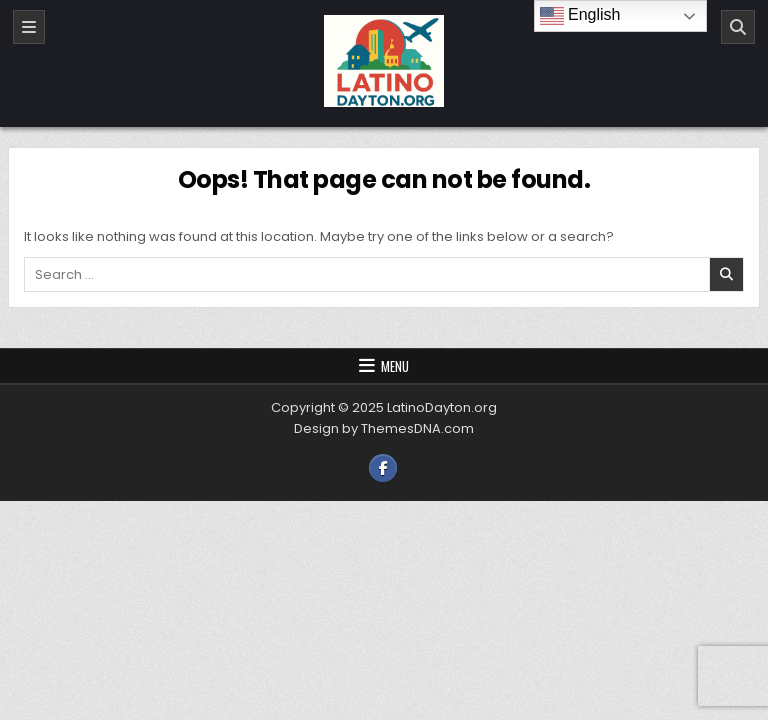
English (580, 16)
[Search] (738, 27)
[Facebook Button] (383, 468)
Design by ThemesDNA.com (384, 428)
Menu (395, 366)
